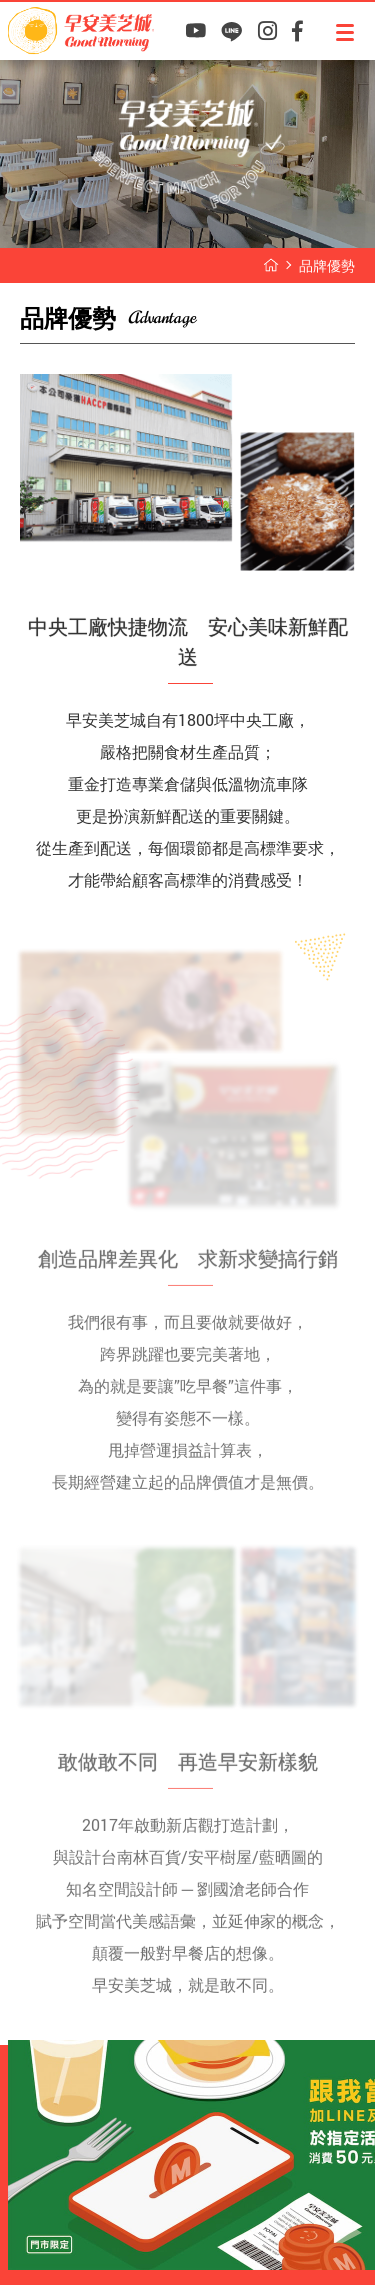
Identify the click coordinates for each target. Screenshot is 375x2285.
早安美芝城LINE (231, 31)
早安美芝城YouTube (195, 31)
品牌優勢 (327, 265)
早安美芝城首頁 (271, 265)
